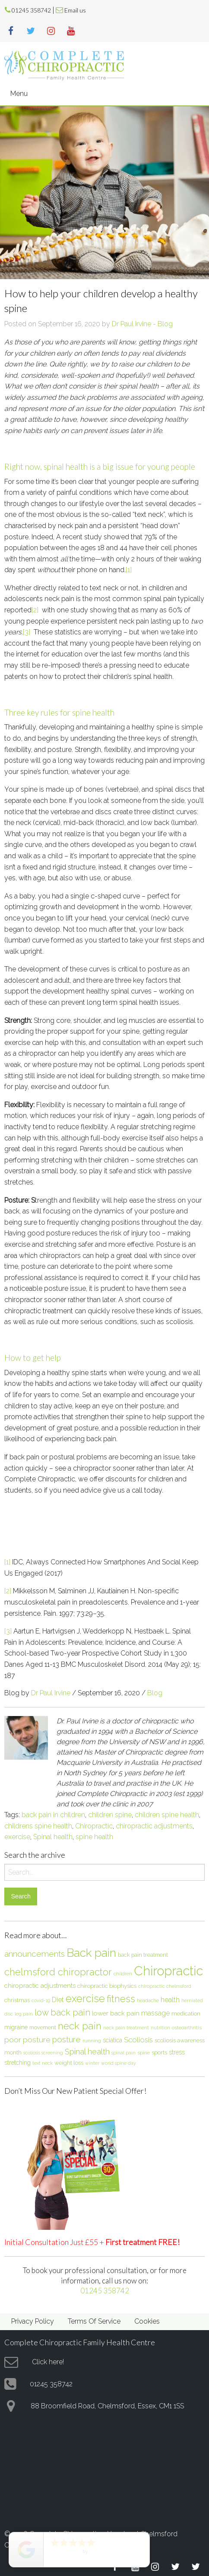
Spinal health (53, 1837)
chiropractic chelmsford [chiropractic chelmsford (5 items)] (164, 1986)
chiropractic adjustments (154, 1826)
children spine (110, 1815)
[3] (26, 632)
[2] (35, 610)
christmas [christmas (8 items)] (17, 1999)
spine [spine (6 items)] (143, 2053)
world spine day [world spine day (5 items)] (118, 2063)
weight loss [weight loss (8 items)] (68, 2062)
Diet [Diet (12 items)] (58, 2000)
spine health (94, 1837)
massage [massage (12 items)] (155, 2013)
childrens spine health (38, 1826)
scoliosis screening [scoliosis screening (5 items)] (43, 2052)
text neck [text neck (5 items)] (42, 2063)
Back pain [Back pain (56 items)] (91, 1952)
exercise (17, 1837)
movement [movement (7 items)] (42, 2027)
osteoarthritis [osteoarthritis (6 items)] (187, 2028)
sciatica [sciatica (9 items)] (112, 2040)
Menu (19, 93)
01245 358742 (31, 10)
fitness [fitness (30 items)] (121, 1998)
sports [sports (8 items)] (159, 2052)
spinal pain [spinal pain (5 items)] (123, 2052)
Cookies (147, 2321)
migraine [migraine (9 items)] (16, 2027)
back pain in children (53, 1815)
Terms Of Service (94, 2321)
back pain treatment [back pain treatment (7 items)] (143, 1955)
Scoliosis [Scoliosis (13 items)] (138, 2039)
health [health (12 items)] (170, 2000)
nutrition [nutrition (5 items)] (160, 2027)
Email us (75, 10)
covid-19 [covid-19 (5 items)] (41, 2000)
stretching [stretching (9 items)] (17, 2062)
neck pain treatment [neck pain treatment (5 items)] (126, 2027)
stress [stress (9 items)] (177, 2052)
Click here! (48, 2362)
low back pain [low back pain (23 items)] (62, 2012)
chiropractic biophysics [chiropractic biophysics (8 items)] (106, 1985)
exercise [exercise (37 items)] (85, 1998)
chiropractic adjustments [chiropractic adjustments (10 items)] (40, 1985)
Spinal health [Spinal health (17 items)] (87, 2051)
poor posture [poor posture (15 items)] (27, 2039)
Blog (165, 324)
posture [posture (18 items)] (66, 2039)
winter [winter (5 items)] (92, 2063)
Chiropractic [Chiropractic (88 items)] (168, 1970)
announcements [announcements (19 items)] (34, 1953)
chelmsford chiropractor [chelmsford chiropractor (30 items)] (58, 1971)
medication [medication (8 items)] (185, 2013)
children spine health (167, 1815)
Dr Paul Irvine (131, 324)
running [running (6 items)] (91, 2041)
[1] (129, 570)
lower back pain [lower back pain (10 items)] (115, 2013)
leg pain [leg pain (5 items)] (24, 2013)
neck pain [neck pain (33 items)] (79, 2026)
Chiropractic (94, 1826)
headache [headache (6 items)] (148, 2000)
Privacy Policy (32, 2321)
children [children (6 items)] (123, 1974)
